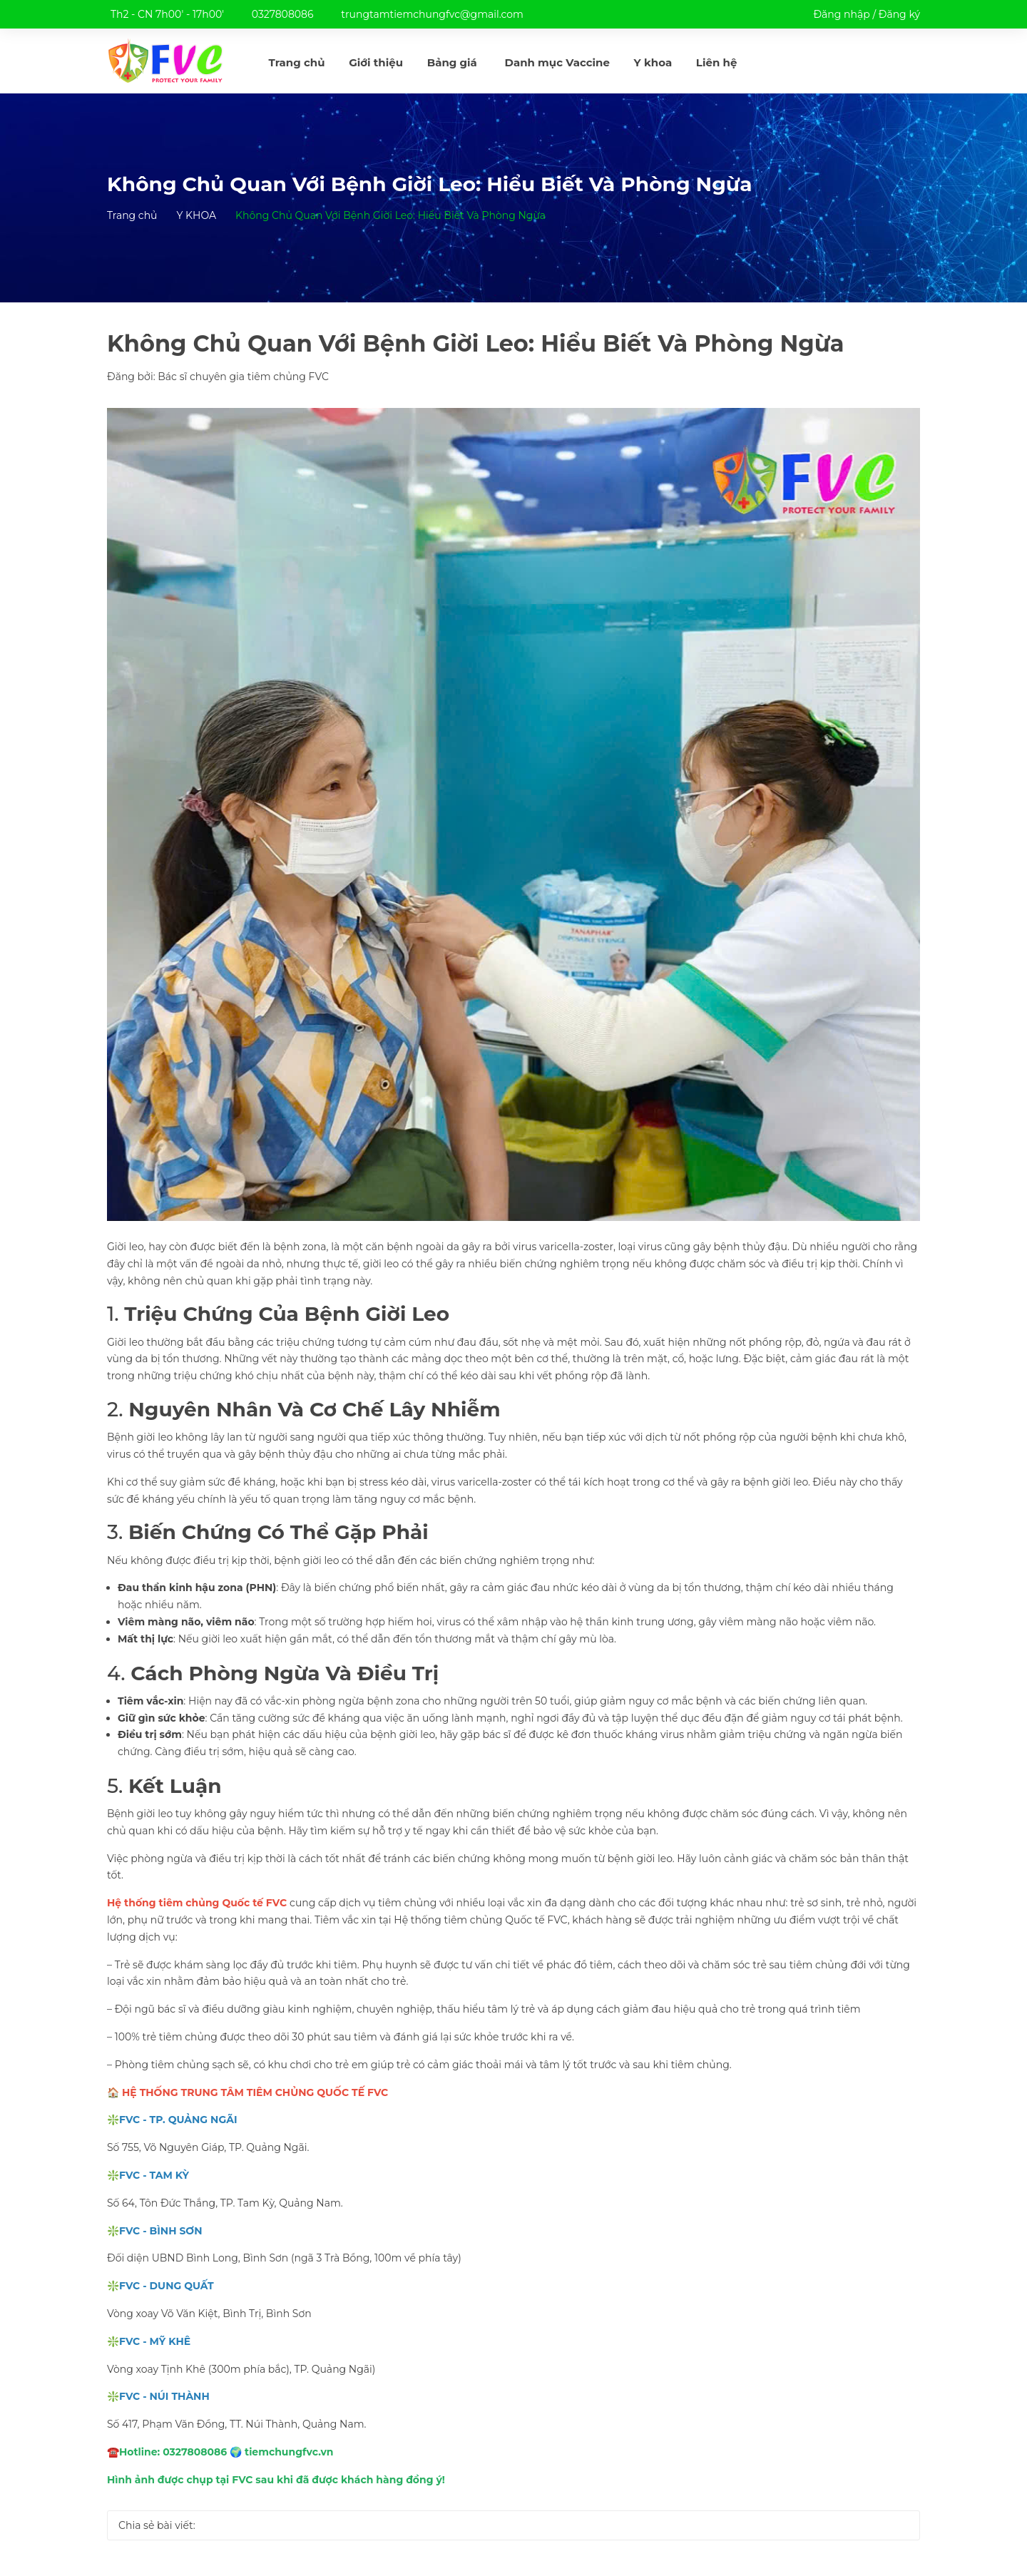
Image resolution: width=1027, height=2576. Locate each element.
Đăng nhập (841, 14)
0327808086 (283, 14)
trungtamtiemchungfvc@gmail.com (432, 14)
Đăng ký (899, 14)
